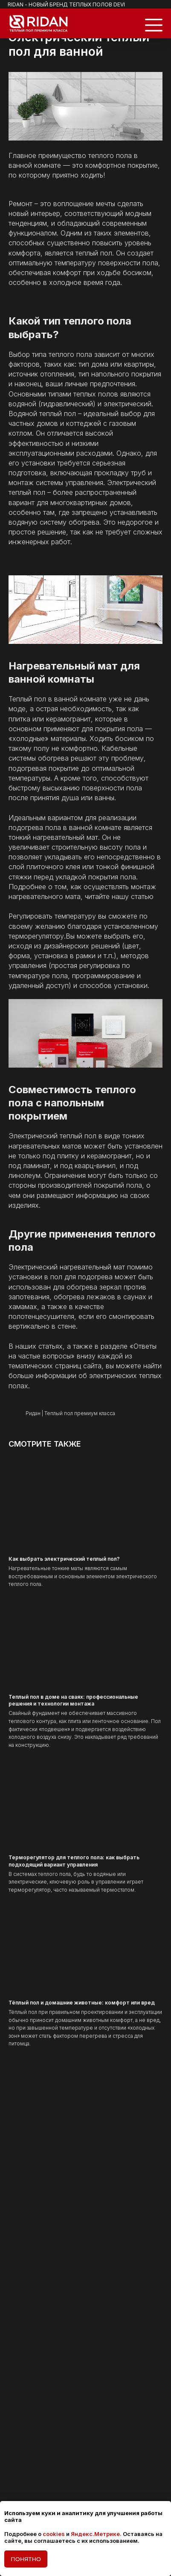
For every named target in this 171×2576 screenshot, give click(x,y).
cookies (54, 2533)
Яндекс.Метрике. (96, 2533)
